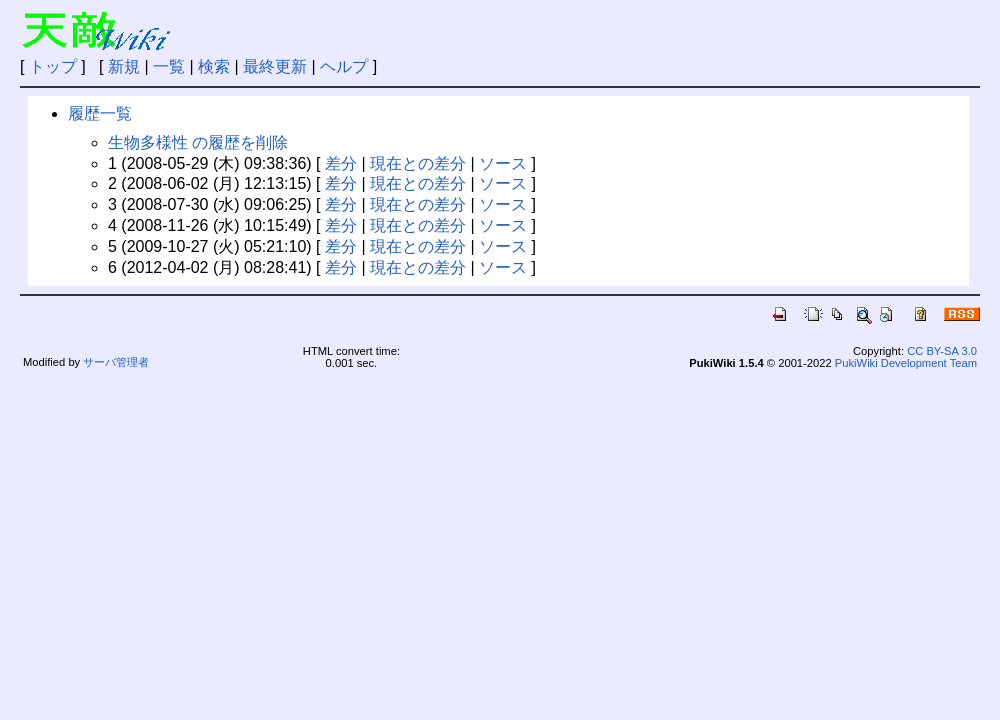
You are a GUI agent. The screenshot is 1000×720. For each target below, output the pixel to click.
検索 (214, 66)
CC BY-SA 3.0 (942, 351)
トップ (53, 66)
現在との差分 (418, 163)
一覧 (169, 66)
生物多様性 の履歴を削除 (198, 142)
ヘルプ (344, 66)
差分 (341, 163)
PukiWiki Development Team (906, 363)
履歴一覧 (100, 113)
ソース (503, 163)
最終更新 (275, 66)
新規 (124, 66)
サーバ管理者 (116, 362)
